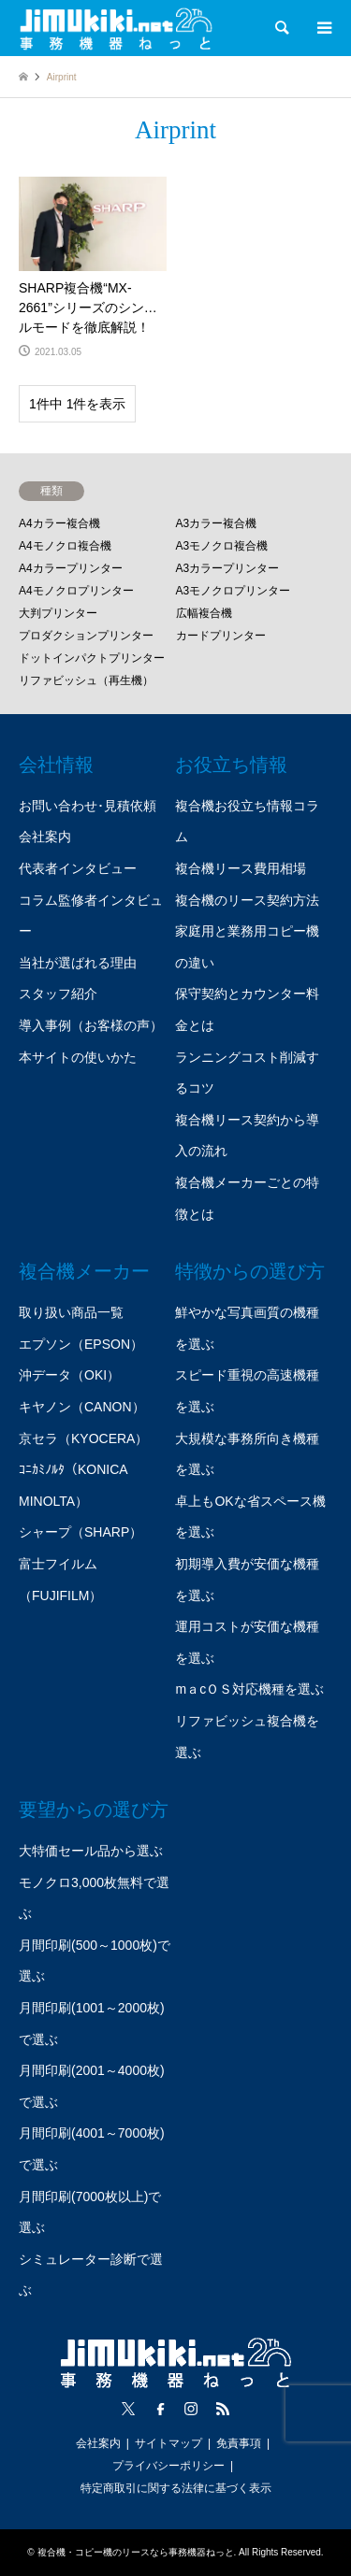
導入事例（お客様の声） (91, 1025)
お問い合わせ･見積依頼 (87, 805)
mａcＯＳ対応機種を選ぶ (249, 1689)
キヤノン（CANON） (82, 1406)
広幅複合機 (204, 613)
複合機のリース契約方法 (247, 900)
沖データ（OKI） (69, 1374)
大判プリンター (58, 613)
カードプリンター (221, 635)
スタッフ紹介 (58, 993)
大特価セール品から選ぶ (91, 1850)
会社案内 (45, 836)
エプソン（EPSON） (81, 1344)
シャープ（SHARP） (80, 1531)
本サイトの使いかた (78, 1057)
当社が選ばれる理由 (78, 962)
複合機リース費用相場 (240, 868)
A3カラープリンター (228, 568)
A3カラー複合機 (216, 523)
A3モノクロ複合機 (222, 545)
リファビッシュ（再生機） (86, 680)
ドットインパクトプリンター (92, 658)
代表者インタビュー (78, 868)
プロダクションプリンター (86, 635)
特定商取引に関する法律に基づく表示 (175, 2488)
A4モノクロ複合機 (65, 545)
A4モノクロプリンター (76, 590)
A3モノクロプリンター (233, 590)
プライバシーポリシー (168, 2465)
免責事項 (238, 2443)
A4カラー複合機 (59, 523)
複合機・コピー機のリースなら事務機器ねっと (135, 2552)
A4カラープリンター (71, 568)
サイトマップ (168, 2443)
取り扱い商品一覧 (71, 1312)
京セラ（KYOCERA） (83, 1438)
